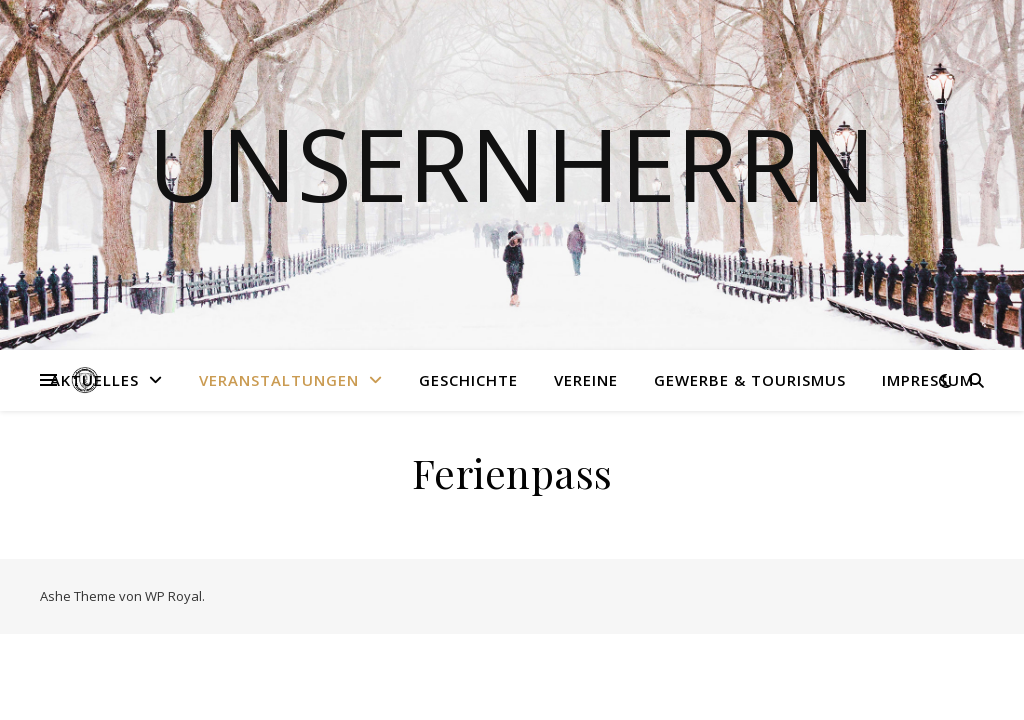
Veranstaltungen (279, 380)
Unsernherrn (512, 163)
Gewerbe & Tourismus (750, 380)
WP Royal (173, 596)
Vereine (586, 380)
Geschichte (468, 380)
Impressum (928, 380)
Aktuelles (94, 380)
